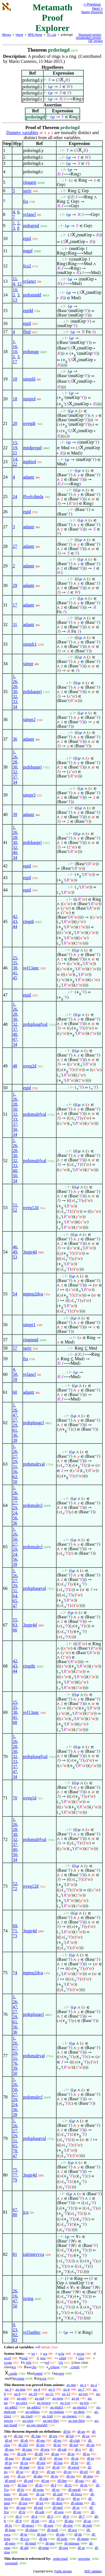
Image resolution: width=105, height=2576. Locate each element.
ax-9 (17, 2394)
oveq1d (29, 1797)
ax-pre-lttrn (76, 2420)
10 (15, 289)
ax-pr (75, 2398)
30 (15, 691)
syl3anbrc (32, 2332)
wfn (28, 2362)
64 (15, 1595)
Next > (97, 8)
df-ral (91, 2445)
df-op (24, 2463)
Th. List (51, 34)
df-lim (62, 2481)
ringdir (29, 1666)
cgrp (61, 2373)
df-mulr (52, 2530)
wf (47, 2362)
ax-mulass (56, 2412)
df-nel (73, 2445)
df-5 (50, 2516)
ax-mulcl (56, 2407)
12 (19, 283)
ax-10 (33, 2394)
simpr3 (29, 795)
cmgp (20, 2378)
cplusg (54, 2367)
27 (15, 546)
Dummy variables (22, 132)
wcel (7, 2358)
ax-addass (32, 2412)
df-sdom (77, 2503)
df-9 (18, 2521)
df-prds (62, 2539)
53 (15, 1257)
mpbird (29, 461)
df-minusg (71, 2543)
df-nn (77, 2512)
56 (15, 1471)
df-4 (34, 2516)
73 (15, 1935)
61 (15, 1430)
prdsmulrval (34, 1464)
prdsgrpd (31, 225)
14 (15, 459)
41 (15, 973)
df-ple (60, 2534)
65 (15, 1601)
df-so (20, 2472)
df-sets (48, 2525)
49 (15, 1252)
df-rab (62, 2449)
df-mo (40, 2440)
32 (15, 696)
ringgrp (29, 182)
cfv (61, 2362)
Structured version (89, 34)
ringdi (28, 921)
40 (15, 852)
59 (15, 1379)
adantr (28, 477)
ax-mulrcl (80, 2407)
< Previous (92, 4)
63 (15, 1625)
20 (15, 423)
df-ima (88, 2476)
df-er (76, 2498)
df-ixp (22, 2503)
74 (15, 1972)
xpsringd (11, 2563)
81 (15, 2254)
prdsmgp (31, 351)
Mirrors (6, 34)
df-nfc (40, 2445)
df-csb (21, 2454)
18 (15, 379)
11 (15, 278)
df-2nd (58, 2494)
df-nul (26, 2458)
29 (15, 585)
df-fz (8, 2525)
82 (15, 2334)
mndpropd (32, 447)
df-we (51, 2472)
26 (15, 681)
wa (45, 2353)
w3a (61, 2353)
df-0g (43, 2539)
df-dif (38, 2454)
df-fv (20, 2489)
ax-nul (39, 2398)
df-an (81, 2431)
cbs (33, 2367)
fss (25, 201)
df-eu (57, 2440)
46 (15, 1247)
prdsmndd (32, 294)
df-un (55, 2454)
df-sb (24, 2440)
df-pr (90, 2458)
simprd (29, 398)
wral (24, 2358)
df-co (21, 2476)
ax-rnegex (69, 2416)
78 (15, 2151)
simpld (29, 379)
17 (15, 361)
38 (15, 967)
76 (15, 2063)
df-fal (70, 2436)
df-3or (18, 2436)
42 (15, 916)
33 (15, 701)
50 (15, 1129)
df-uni (40, 2463)
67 (15, 2209)
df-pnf (38, 2507)
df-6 (66, 2516)
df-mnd (30, 2543)
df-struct (28, 2525)
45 (15, 978)
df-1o (60, 2498)
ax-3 (8, 2389)
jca (26, 2212)
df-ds (78, 2534)
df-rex (9, 2449)
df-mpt (24, 2467)
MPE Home (35, 34)
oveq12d (31, 1207)
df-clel (23, 2445)
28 (15, 686)
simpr (28, 663)
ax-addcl (11, 2407)
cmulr (75, 2367)
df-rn (54, 2476)
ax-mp (71, 2385)
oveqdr (29, 423)
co (14, 2367)
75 (15, 2170)
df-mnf (58, 2507)
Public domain (63, 2571)
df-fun (22, 2485)
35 (15, 962)
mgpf (28, 250)
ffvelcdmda (33, 496)
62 (15, 1476)
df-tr (41, 2467)
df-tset (41, 2534)
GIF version (95, 40)
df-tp (8, 2463)
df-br (74, 2463)
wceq (80, 2353)
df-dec (69, 2521)
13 (15, 300)
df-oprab (74, 2489)
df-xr (76, 2507)
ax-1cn (65, 2403)
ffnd (27, 331)
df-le (21, 2512)
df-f (53, 2485)
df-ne (57, 2445)
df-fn (39, 2485)
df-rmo (27, 2449)
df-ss (86, 2454)
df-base (10, 2530)
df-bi (66, 2431)
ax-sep (21, 2398)
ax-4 (37, 2389)
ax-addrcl (34, 2407)
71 (15, 1930)
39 (15, 814)
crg (44, 2378)
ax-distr (79, 2412)
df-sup (20, 2507)
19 (15, 447)
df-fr (35, 2472)
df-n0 (35, 2521)
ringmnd (30, 1339)
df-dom (57, 2503)
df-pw (58, 2458)
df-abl (24, 2548)
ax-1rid (47, 2416)
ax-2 (93, 2385)
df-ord (28, 2481)
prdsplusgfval (35, 1024)
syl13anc (31, 967)
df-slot (68, 2525)
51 (15, 1205)
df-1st (40, 2494)
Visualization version (88, 37)
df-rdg (43, 2498)
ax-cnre (27, 2420)
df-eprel (73, 2467)
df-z (52, 2521)
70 (15, 1797)
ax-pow (57, 2398)
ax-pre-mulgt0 (37, 2425)
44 (15, 926)
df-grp (50, 2543)
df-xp (67, 2472)
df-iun (58, 2463)
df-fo (83, 2485)
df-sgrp (10, 2543)
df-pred (10, 2481)
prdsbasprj (32, 691)
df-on (45, 2481)
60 (15, 1392)
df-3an (36, 2436)
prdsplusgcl (33, 1422)
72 (15, 1888)
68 (15, 1722)
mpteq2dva (33, 1293)
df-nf (8, 2440)
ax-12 (66, 2394)
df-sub (39, 2512)
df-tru (53, 2436)
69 (15, 1925)
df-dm (38, 2476)
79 (15, 2180)
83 (15, 2339)
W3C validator (93, 2571)
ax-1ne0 (27, 2416)
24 (15, 496)
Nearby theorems (92, 12)
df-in (70, 2454)
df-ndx (87, 2525)
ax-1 (83, 2385)
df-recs (26, 2498)
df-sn (75, 2458)
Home (19, 34)
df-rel (84, 2472)
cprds (13, 2373)
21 (15, 452)
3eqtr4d (30, 1252)
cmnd (38, 2373)
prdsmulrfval (34, 1114)
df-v (78, 2449)
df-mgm (83, 2539)
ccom (8, 2362)
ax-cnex (21, 2403)
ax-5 (51, 2389)
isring (28, 2298)
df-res (70, 2476)
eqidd (28, 310)
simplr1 (30, 644)
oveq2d (29, 1066)
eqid (27, 238)
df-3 (18, 2516)
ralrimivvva (33, 2254)
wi (33, 2353)
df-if (42, 2458)
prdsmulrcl (33, 1505)
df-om (23, 2494)
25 (15, 957)
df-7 (82, 2516)
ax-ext (83, 2394)
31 (15, 624)
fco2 (27, 265)
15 (15, 442)
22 (15, 464)
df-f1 (68, 2485)
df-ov (56, 2489)
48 (15, 1066)
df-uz (87, 2521)
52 (15, 1210)
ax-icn (84, 2403)
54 (15, 1293)
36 (15, 739)
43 (15, 921)
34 (15, 706)
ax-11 (49, 2394)
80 (15, 2214)
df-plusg (31, 2530)
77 (15, 2175)
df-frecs (76, 2494)
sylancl (29, 214)
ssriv (27, 190)
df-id (55, 2467)
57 (15, 1348)
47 (15, 1039)
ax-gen (20, 2389)
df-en (39, 2503)
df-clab (74, 2440)
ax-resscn (44, 2403)
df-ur (81, 2548)
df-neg (59, 2512)
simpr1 (29, 1324)
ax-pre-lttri (51, 2420)
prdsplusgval (34, 1588)
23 (15, 2329)
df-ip (23, 2534)
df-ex (86, 2436)
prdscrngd (60, 2558)
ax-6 (66, 2389)
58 (15, 1374)
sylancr (29, 281)
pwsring (84, 2558)
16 (15, 346)
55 (15, 1620)
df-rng (63, 2548)
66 (15, 1630)
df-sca (72, 2530)
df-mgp (43, 2548)
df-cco (24, 2539)
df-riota (38, 2489)
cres (81, 2358)
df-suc (79, 2481)
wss (43, 2358)
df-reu (45, 2449)
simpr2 (29, 719)
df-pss (9, 2458)
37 (15, 777)
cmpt (62, 2358)
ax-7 (81, 2389)
